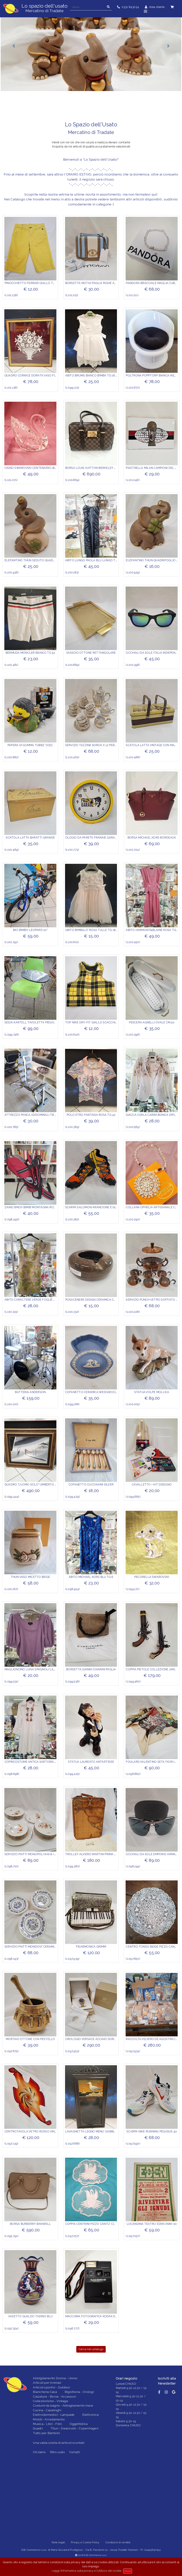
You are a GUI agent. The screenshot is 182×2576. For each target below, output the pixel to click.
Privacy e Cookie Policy (85, 2542)
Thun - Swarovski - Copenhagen (74, 2428)
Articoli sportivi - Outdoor (51, 2387)
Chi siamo (39, 2452)
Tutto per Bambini (46, 2433)
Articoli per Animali (47, 2382)
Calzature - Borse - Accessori (54, 2396)
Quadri (38, 2428)
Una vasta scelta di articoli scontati (58, 2442)
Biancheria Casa (45, 2392)
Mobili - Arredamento (49, 2419)
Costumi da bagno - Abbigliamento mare (63, 2405)
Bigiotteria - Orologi (79, 2392)
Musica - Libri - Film (47, 2424)
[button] (13, 46)
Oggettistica (79, 2424)
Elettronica (90, 2414)
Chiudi (127, 2571)
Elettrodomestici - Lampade (53, 2414)
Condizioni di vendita (117, 2542)
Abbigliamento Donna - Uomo (55, 2378)
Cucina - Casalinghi (47, 2410)
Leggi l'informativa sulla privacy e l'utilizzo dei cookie (86, 2570)
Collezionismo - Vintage (50, 2401)
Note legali (58, 2542)
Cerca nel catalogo (91, 2349)
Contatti (74, 2452)
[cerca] (87, 7)
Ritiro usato (57, 2452)
